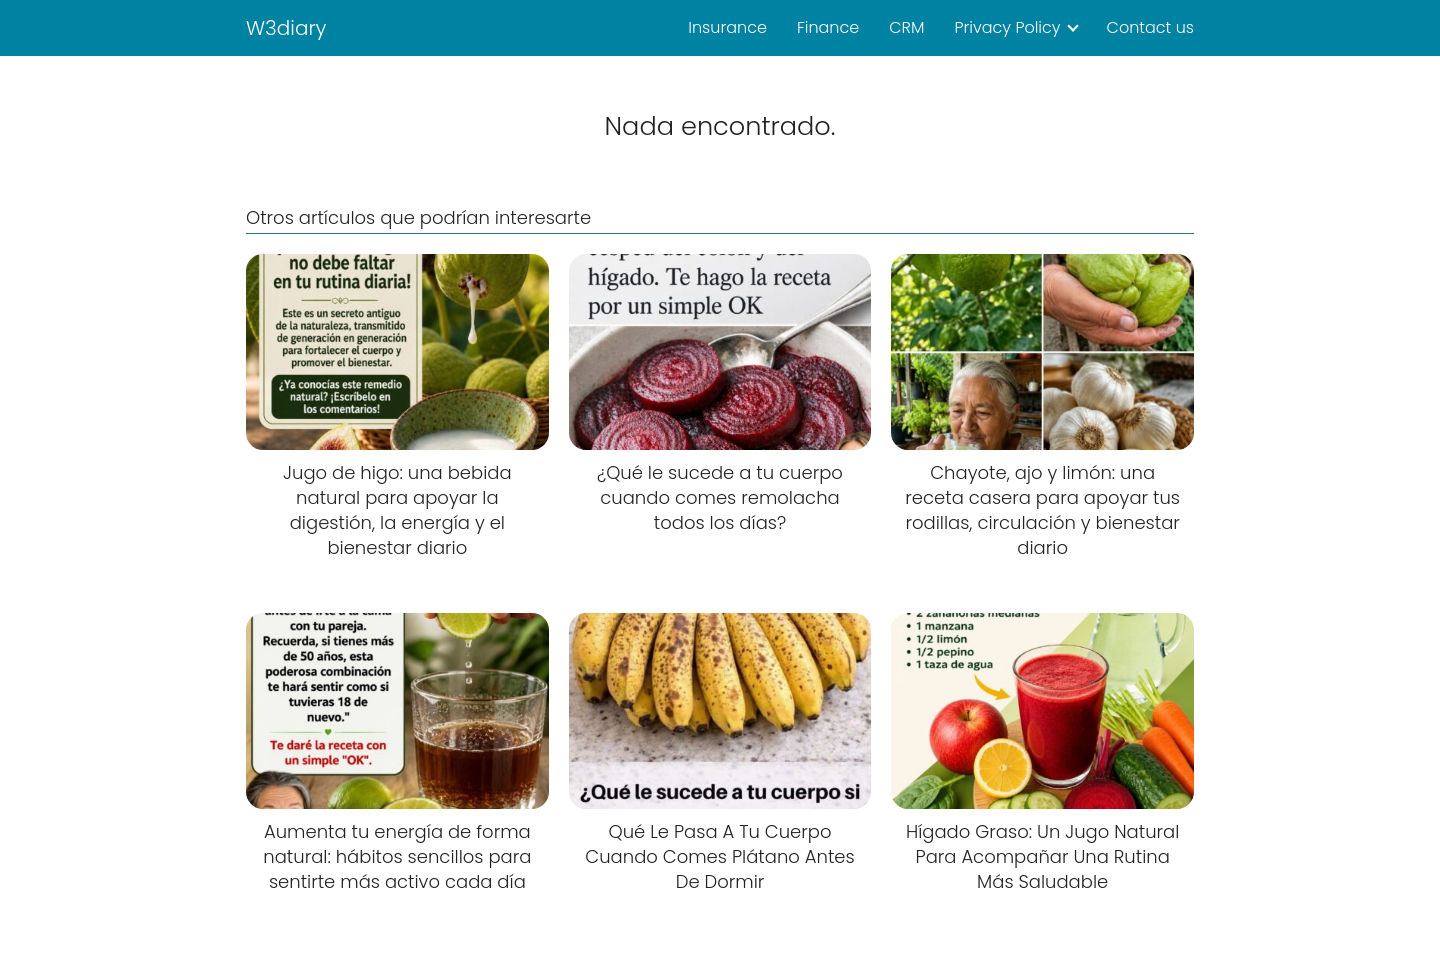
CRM (906, 27)
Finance (828, 27)
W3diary (286, 28)
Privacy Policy (1007, 27)
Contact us (1150, 27)
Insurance (727, 27)
